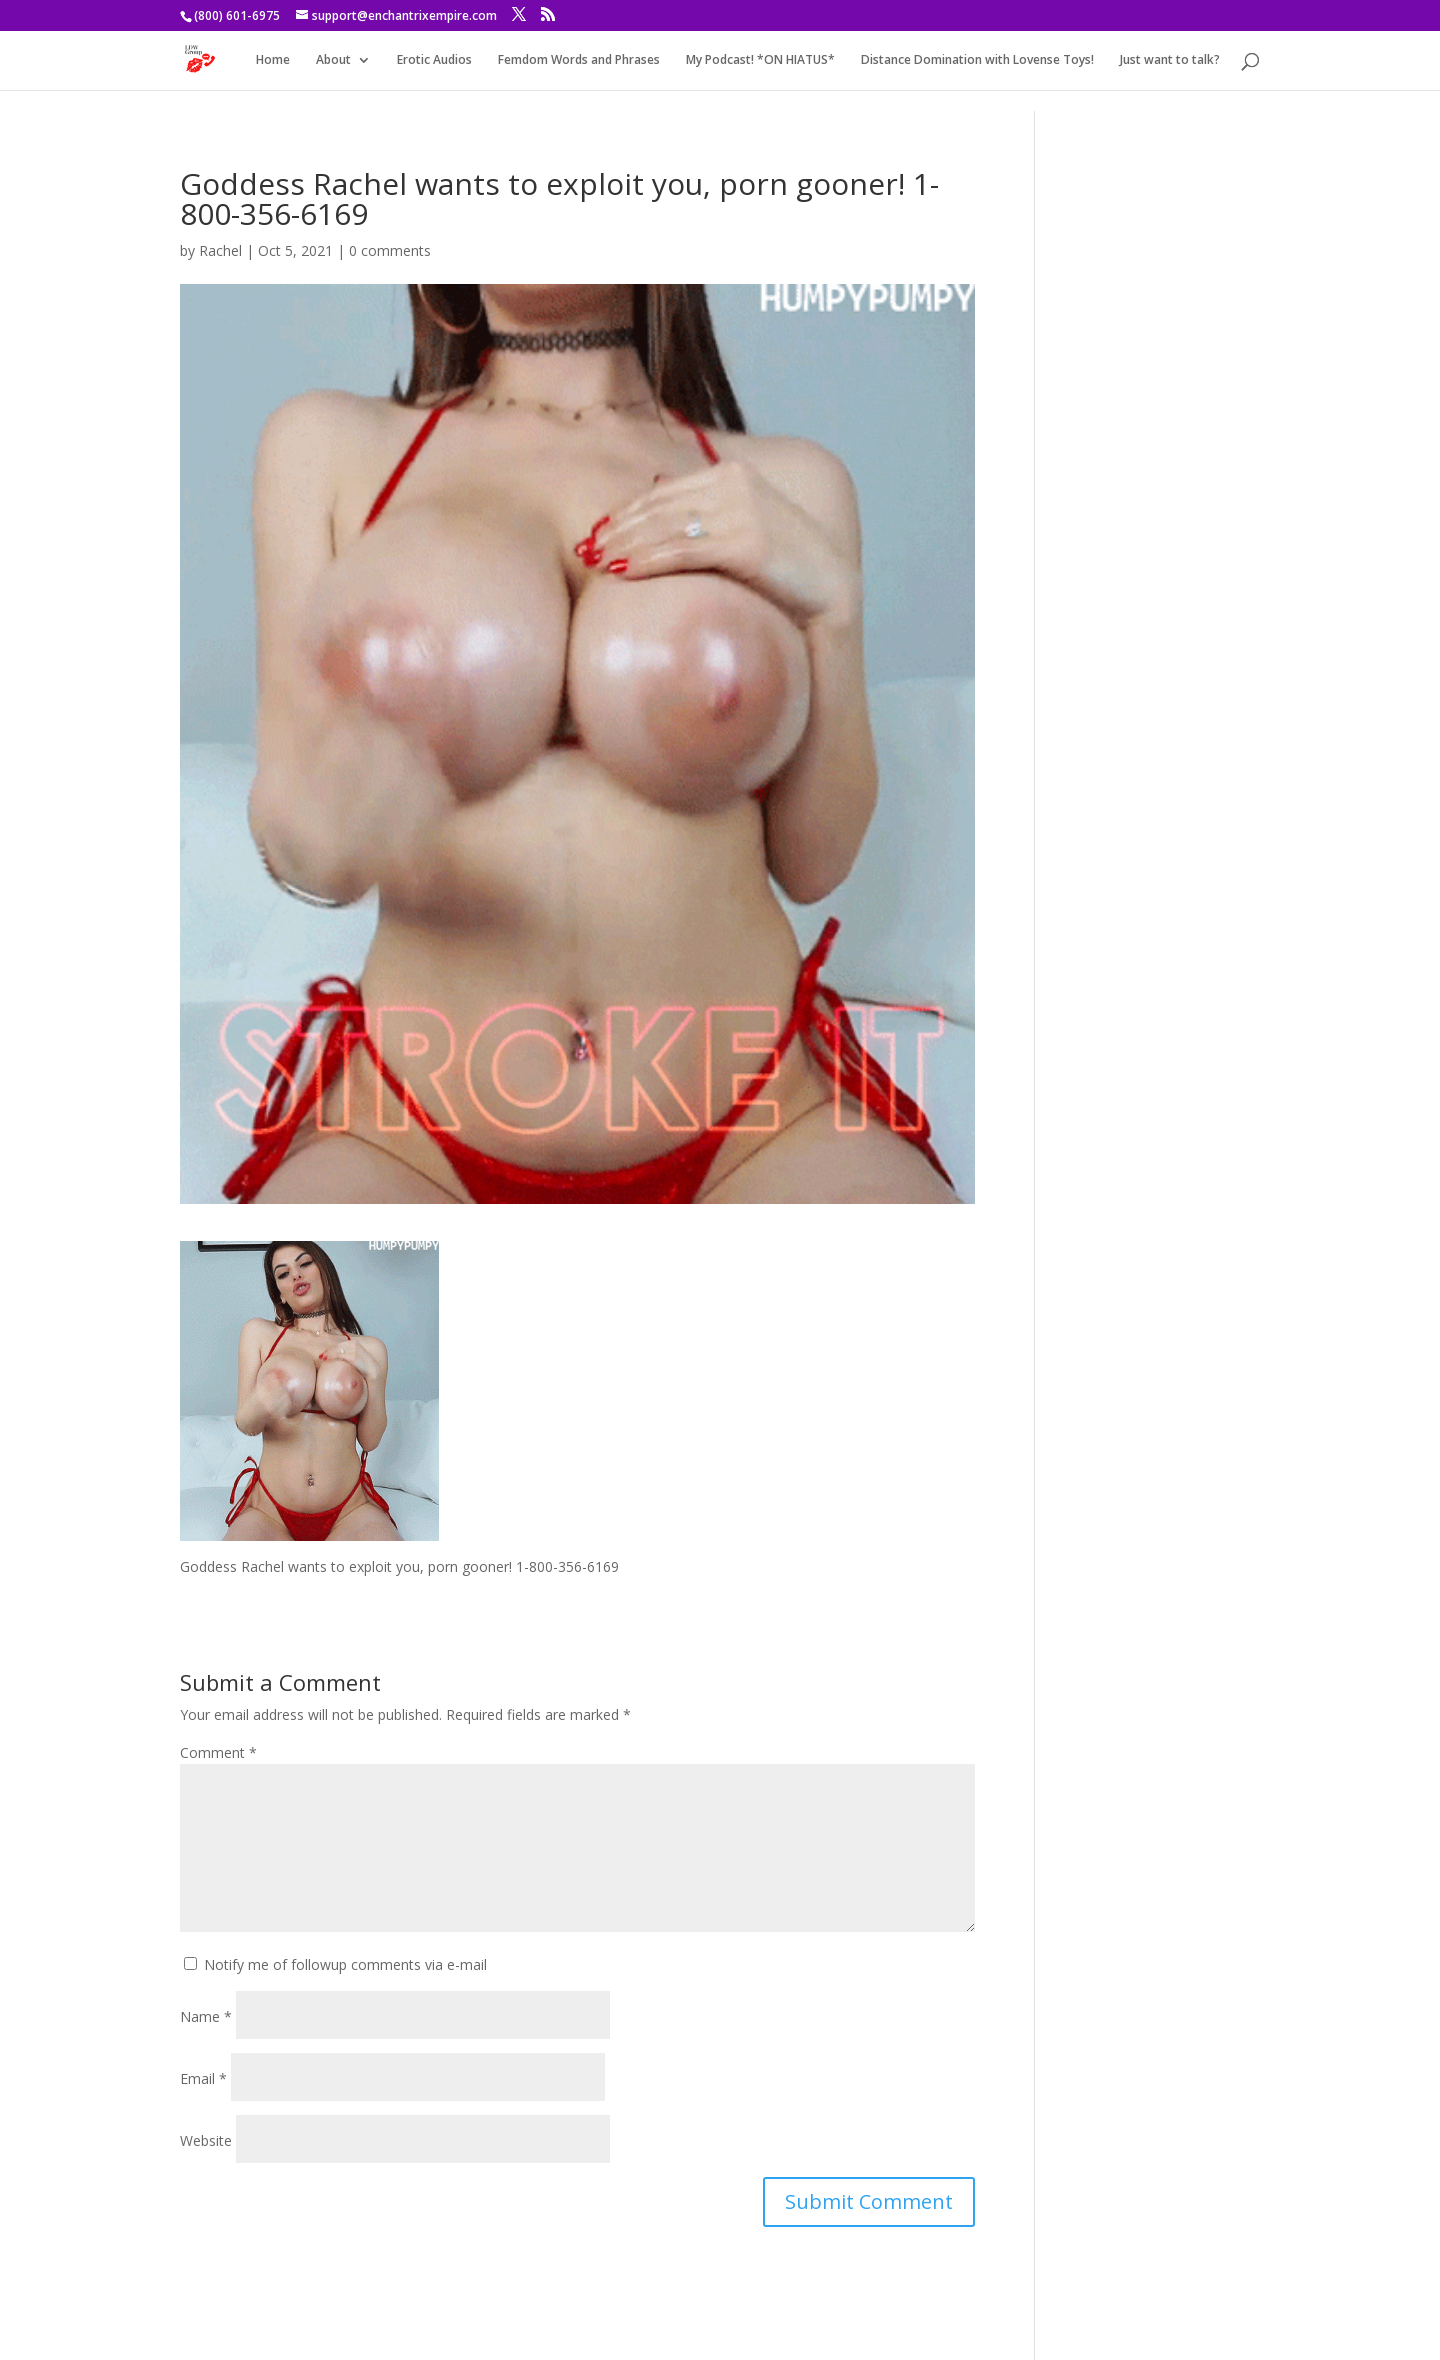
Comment (218, 1752)
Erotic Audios (434, 60)
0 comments (390, 250)
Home (273, 60)
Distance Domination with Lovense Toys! (977, 60)
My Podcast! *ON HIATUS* (760, 60)
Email (203, 2078)
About (333, 60)
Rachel (220, 250)
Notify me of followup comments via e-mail (345, 1964)
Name (206, 2016)
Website (206, 2140)
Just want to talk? (1170, 60)
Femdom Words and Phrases (579, 60)
